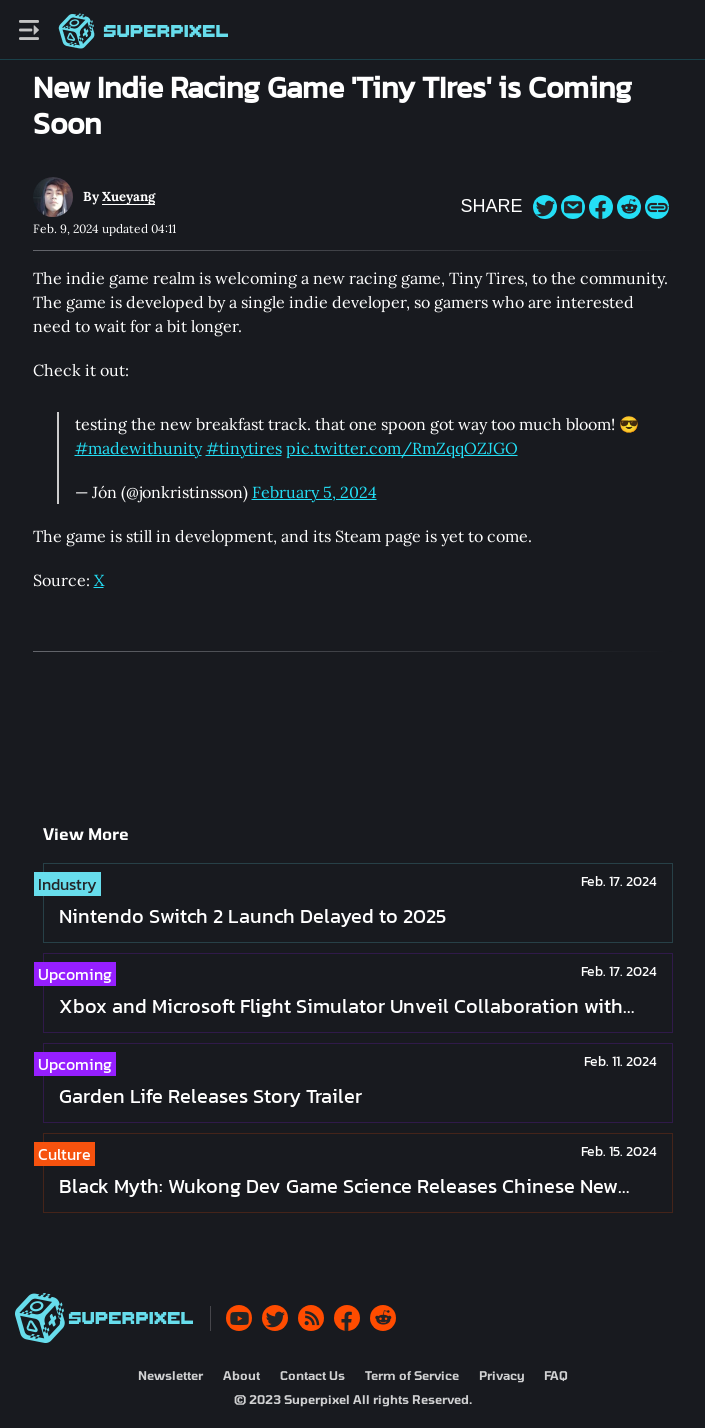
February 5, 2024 (314, 492)
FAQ (556, 1375)
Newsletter (170, 1375)
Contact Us (312, 1375)
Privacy (501, 1375)
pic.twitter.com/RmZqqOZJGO (402, 448)
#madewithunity (138, 448)
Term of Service (412, 1375)
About (241, 1375)
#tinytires (244, 448)
